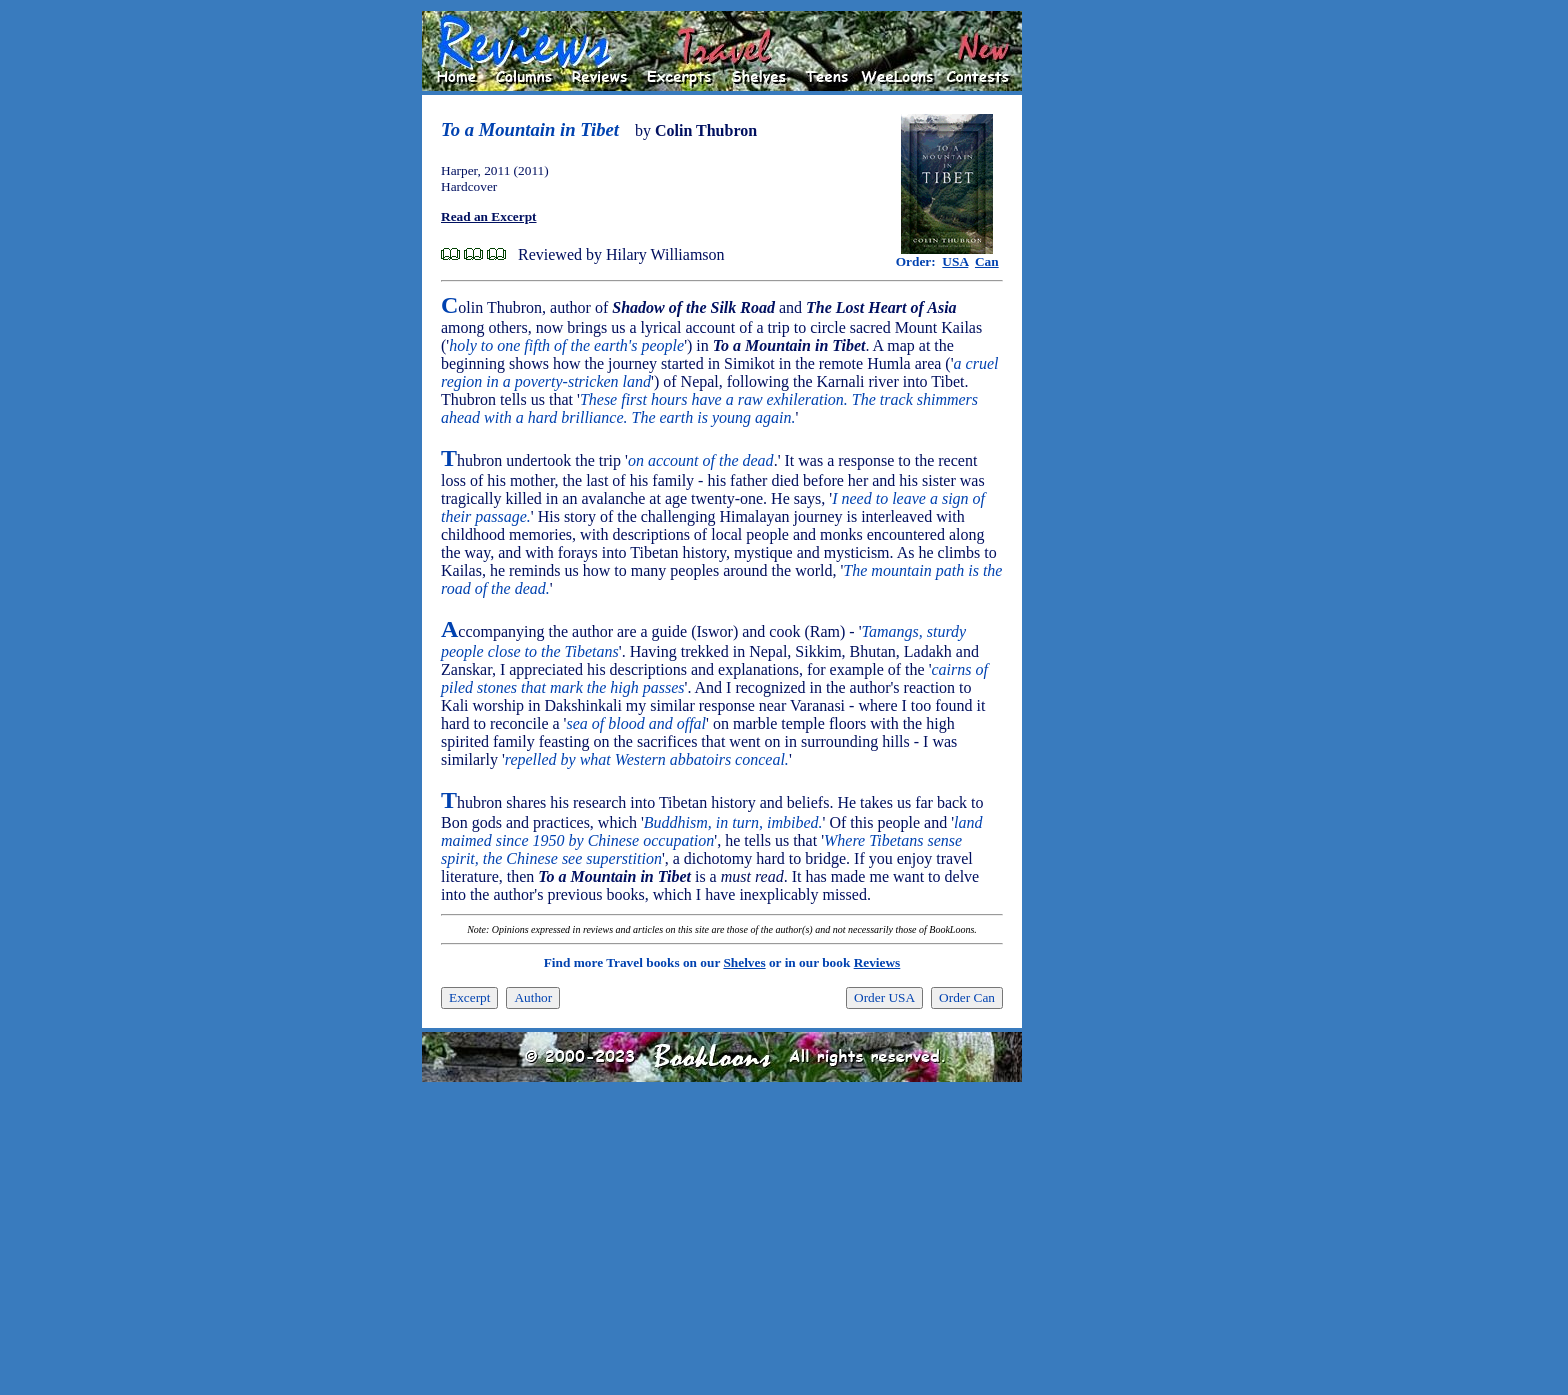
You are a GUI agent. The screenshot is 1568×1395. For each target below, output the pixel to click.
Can (987, 261)
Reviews (877, 962)
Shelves (744, 962)
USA (955, 261)
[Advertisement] (1086, 311)
